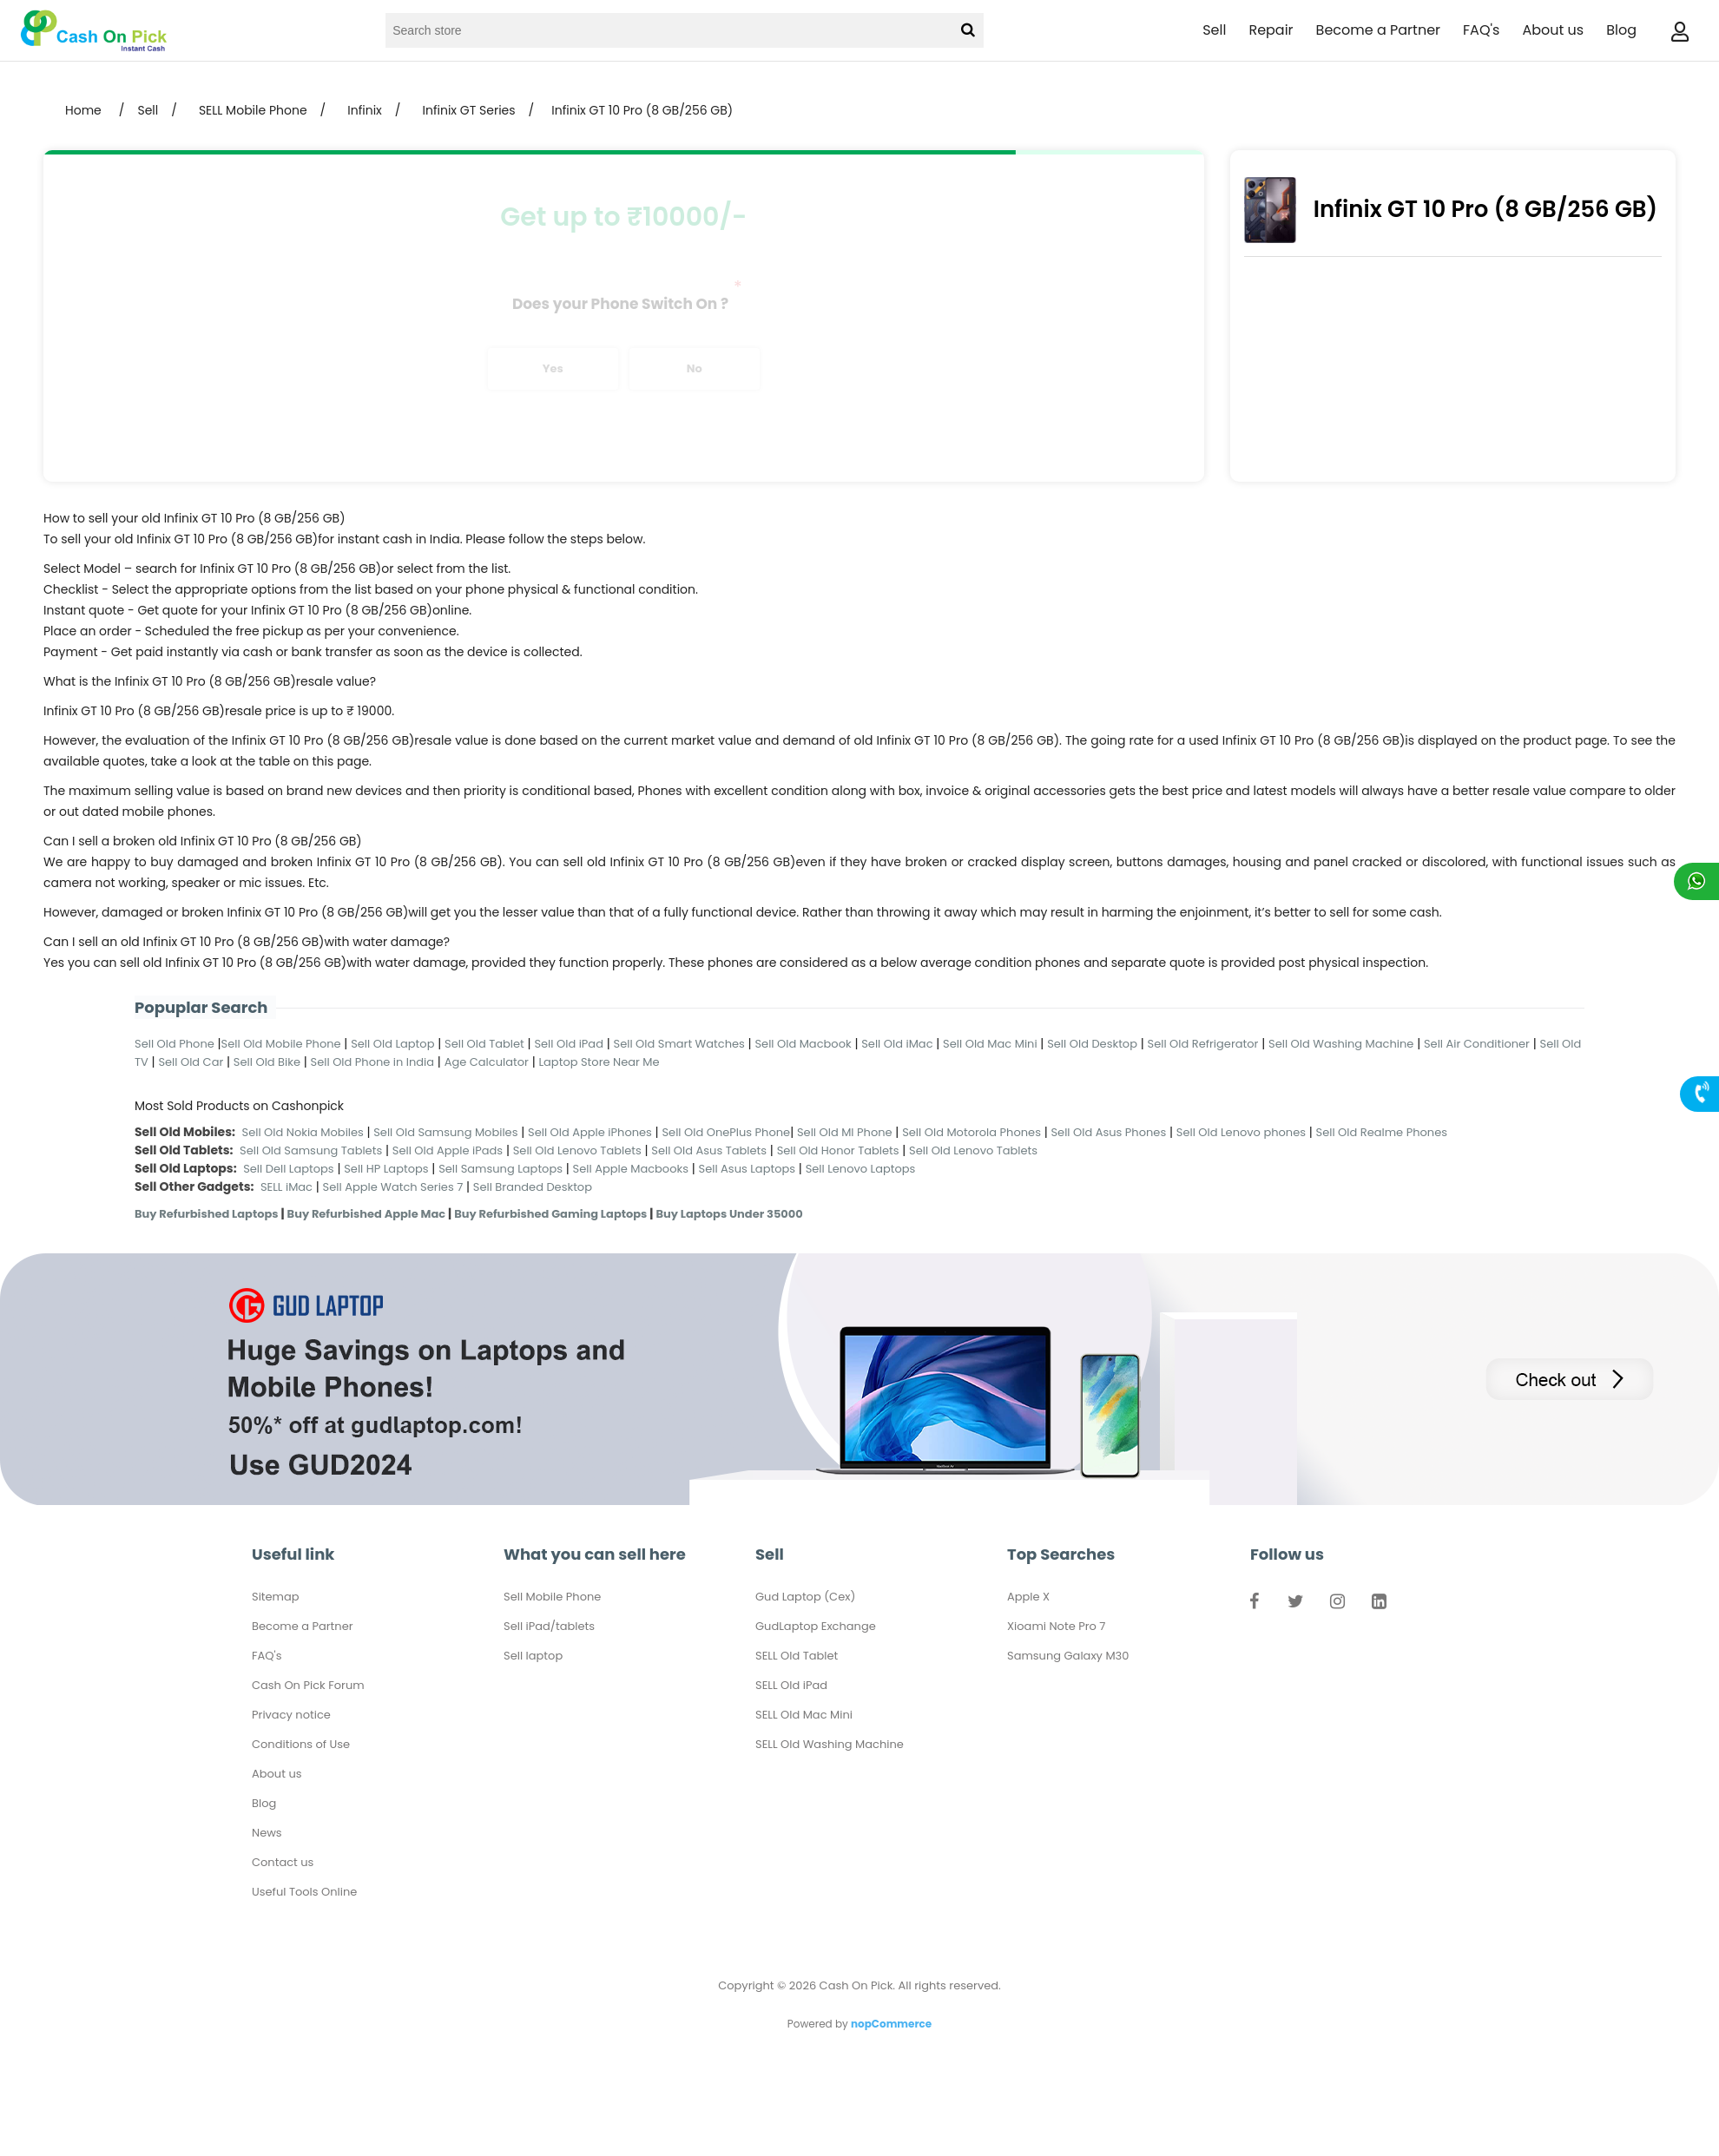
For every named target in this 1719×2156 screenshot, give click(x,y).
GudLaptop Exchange (815, 1626)
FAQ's (1481, 30)
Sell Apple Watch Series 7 (393, 1187)
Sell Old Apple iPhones (590, 1132)
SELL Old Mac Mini (804, 1714)
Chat (1696, 881)
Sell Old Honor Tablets (838, 1150)
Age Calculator (487, 1062)
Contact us (282, 1862)
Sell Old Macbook (802, 1043)
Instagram (1337, 1605)
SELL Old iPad (791, 1685)
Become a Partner (1378, 30)
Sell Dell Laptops (288, 1168)
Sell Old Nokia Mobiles (304, 1132)
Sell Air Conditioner (1477, 1043)
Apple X (1028, 1596)
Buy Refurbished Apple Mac (366, 1214)
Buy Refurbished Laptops (207, 1214)
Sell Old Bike (267, 1062)
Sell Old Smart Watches (679, 1043)
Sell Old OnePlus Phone (726, 1132)
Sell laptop (533, 1655)
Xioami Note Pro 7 (1056, 1626)
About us (1553, 30)
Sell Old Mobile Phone (281, 1043)
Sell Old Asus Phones (1108, 1132)
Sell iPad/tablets (549, 1626)
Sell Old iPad (568, 1043)
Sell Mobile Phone (552, 1596)
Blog (1621, 30)
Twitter (1295, 1605)
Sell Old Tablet (484, 1043)
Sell (1214, 30)
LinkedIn (1378, 1605)
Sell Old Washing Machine (1340, 1043)
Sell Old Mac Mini (990, 1043)
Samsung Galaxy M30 (1068, 1655)
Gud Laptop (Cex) (805, 1596)
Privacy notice (291, 1714)
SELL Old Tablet (796, 1655)
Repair (1270, 30)
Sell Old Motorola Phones (971, 1132)
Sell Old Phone (174, 1043)
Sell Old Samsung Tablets (311, 1150)
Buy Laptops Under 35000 (728, 1214)
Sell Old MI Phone (844, 1132)
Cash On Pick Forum (308, 1685)
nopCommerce (891, 2023)
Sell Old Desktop (1092, 1043)
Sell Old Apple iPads (447, 1150)
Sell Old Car (190, 1062)
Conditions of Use (301, 1744)
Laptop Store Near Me (598, 1062)
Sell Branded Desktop (532, 1187)
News (267, 1832)
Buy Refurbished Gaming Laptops (550, 1214)
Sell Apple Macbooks (630, 1168)
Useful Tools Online (304, 1891)
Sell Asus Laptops (747, 1168)
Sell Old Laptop (392, 1043)
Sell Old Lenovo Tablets (577, 1150)
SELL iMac (286, 1187)
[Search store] (667, 30)
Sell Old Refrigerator (1203, 1043)
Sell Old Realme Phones (1381, 1132)
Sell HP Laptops (386, 1168)
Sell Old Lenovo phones (1241, 1132)
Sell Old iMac (896, 1043)
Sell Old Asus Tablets (709, 1150)
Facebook (1253, 1605)
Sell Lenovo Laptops (861, 1168)
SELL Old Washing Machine (829, 1744)
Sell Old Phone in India (373, 1062)
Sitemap (276, 1596)
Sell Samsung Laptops (500, 1168)
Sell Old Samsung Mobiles (445, 1132)
